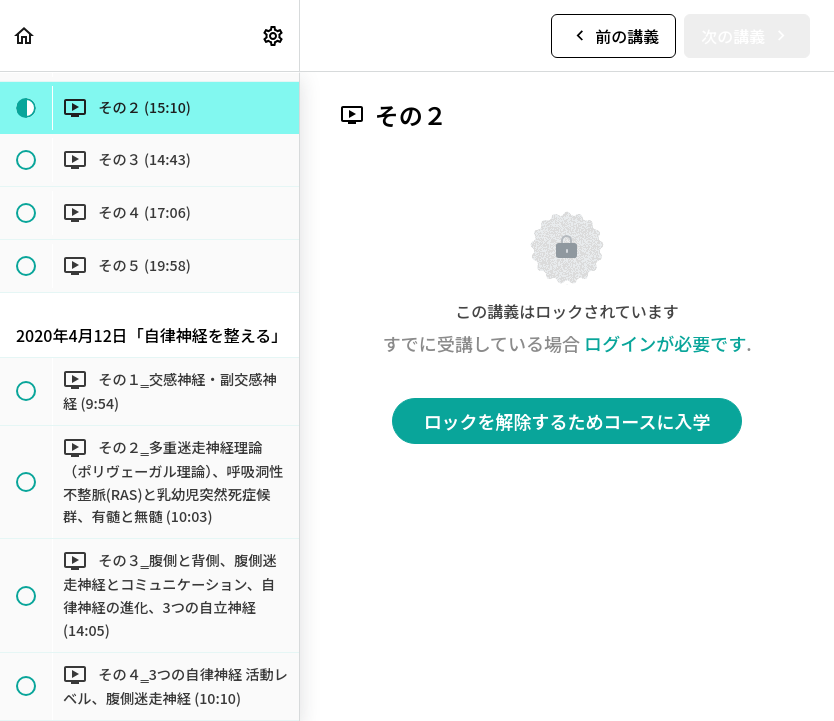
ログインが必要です (665, 343)
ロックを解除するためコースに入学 (566, 421)
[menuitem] (274, 35)
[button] (25, 35)
